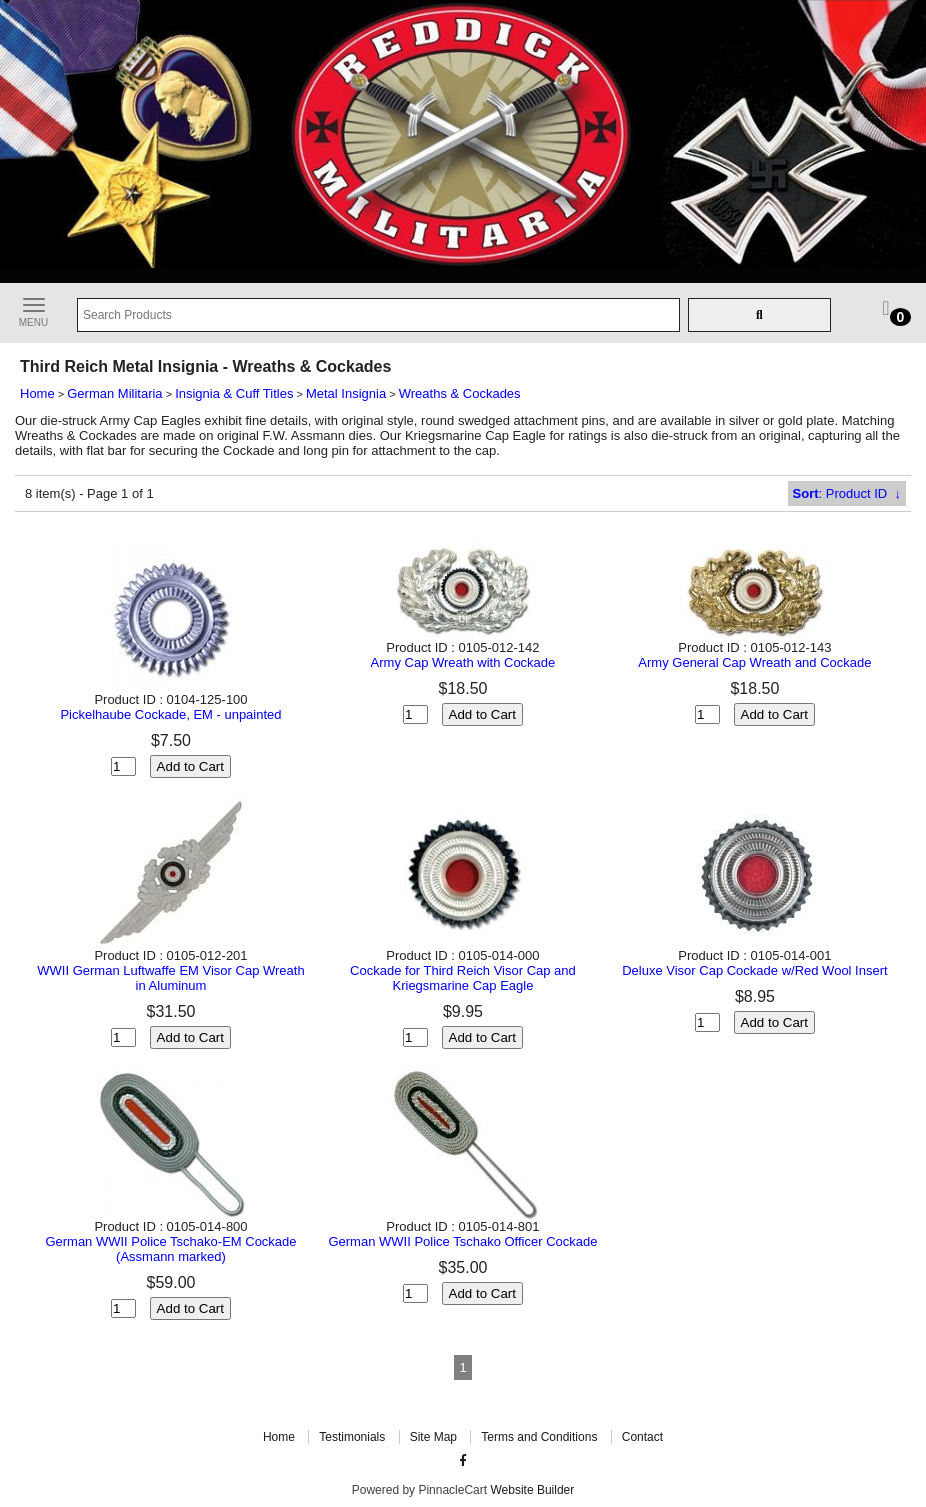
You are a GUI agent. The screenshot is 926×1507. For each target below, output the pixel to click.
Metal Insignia (346, 393)
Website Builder (532, 1490)
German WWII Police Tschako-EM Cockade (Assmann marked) (170, 1249)
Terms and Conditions (539, 1437)
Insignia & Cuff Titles (234, 393)
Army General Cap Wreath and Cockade (754, 662)
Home (37, 393)
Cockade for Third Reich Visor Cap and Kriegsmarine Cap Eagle (463, 978)
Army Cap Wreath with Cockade (463, 662)
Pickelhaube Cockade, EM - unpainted (170, 714)
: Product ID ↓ (847, 493)
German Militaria (114, 393)
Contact (642, 1437)
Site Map (433, 1437)
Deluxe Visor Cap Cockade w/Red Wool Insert (754, 970)
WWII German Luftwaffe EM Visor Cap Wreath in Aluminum (170, 978)
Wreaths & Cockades (460, 393)
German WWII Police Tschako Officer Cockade (462, 1241)
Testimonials (352, 1437)
